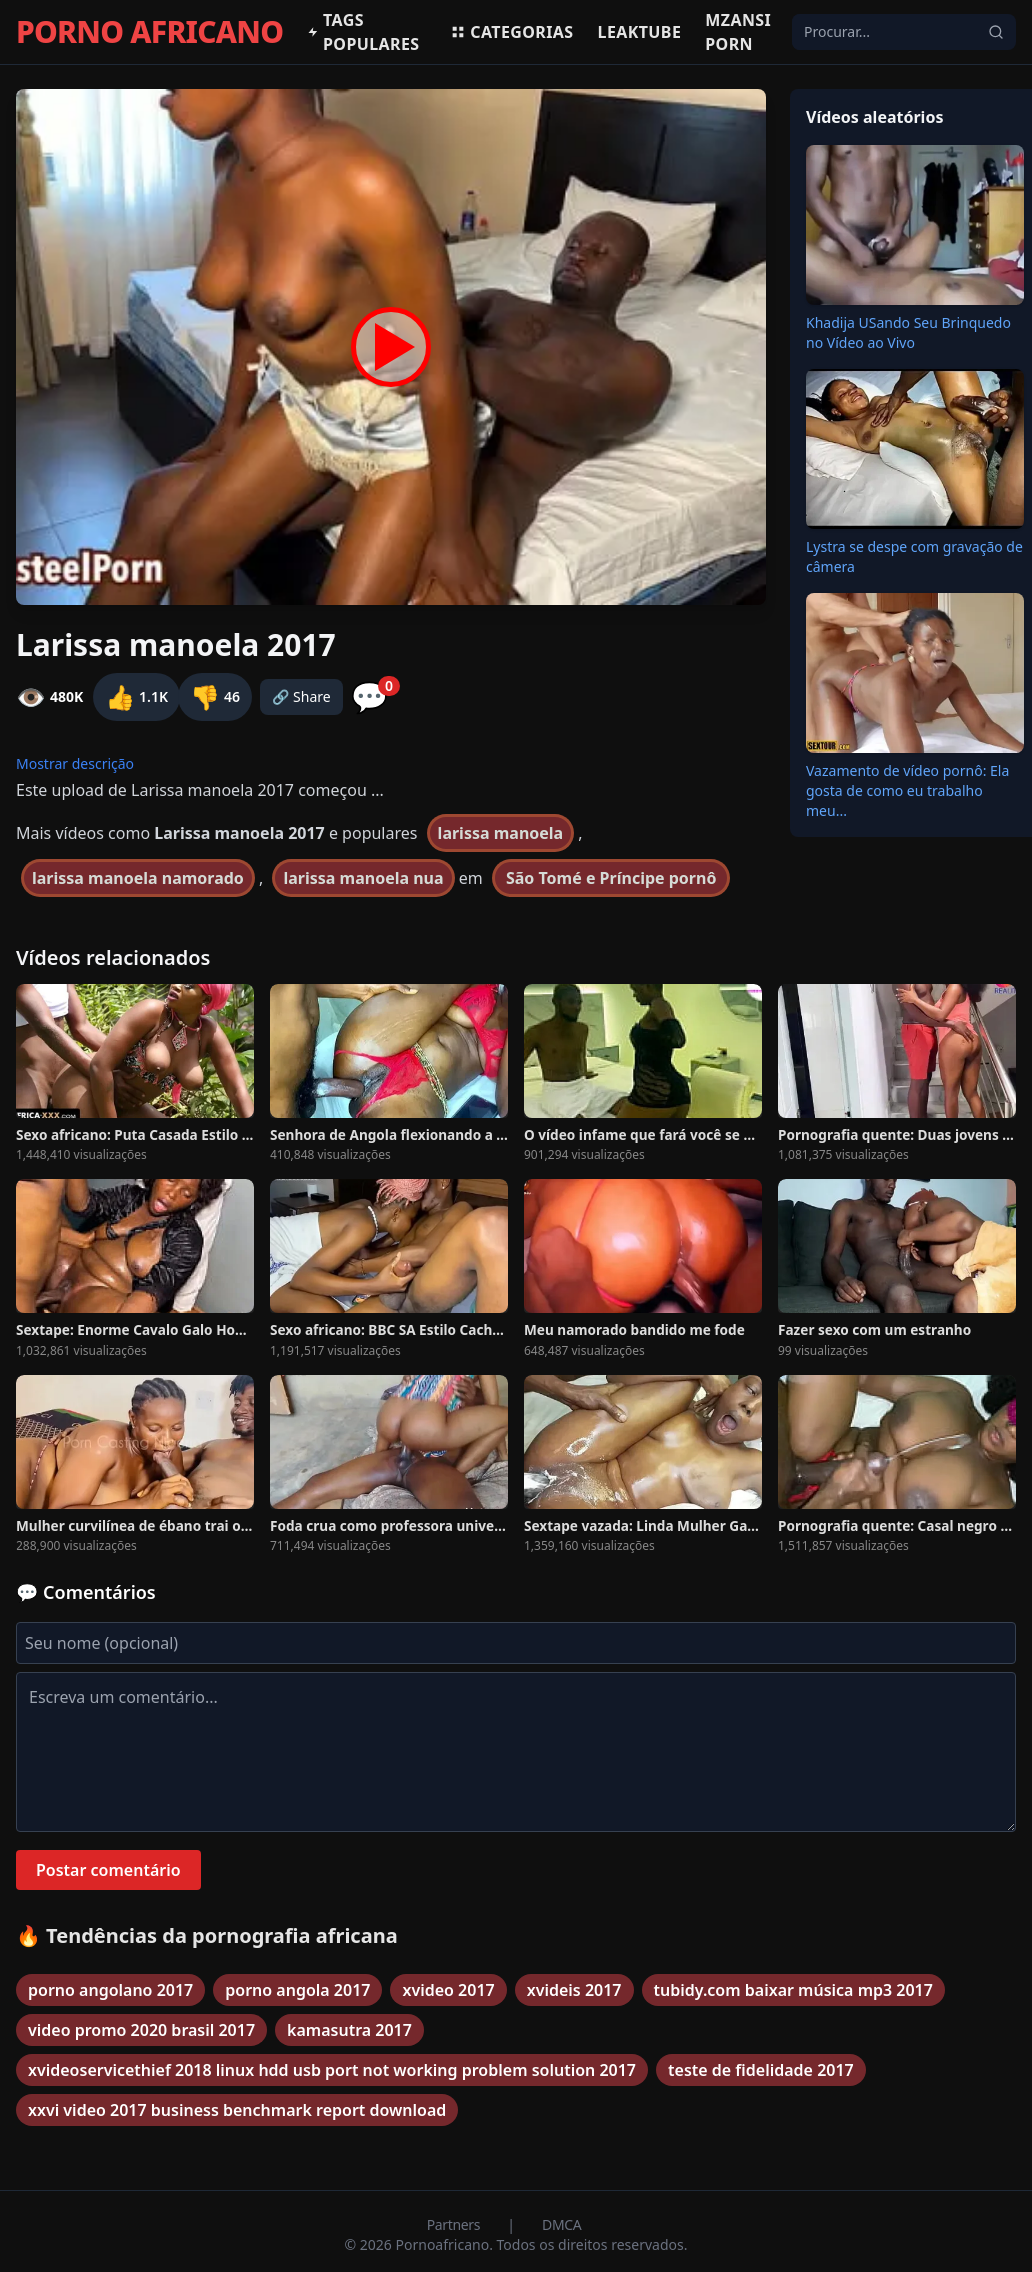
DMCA (561, 2224)
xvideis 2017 (574, 1990)
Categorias (511, 32)
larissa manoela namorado (138, 878)
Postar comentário (108, 1870)
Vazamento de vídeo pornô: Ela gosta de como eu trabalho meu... (907, 790)
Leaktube (640, 32)
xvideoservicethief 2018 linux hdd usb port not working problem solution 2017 (332, 2070)
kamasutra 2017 (349, 2030)
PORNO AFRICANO (149, 32)
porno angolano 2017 (110, 1990)
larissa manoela (501, 833)
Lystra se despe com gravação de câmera (914, 556)
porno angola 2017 (297, 1990)
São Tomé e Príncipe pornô (611, 878)
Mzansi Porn (738, 32)
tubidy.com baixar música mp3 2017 (793, 1990)
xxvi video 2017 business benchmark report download (237, 2110)
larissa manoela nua (363, 878)
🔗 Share (301, 696)
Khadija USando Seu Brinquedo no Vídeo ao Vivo (908, 332)
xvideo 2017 (448, 1990)
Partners (455, 2224)
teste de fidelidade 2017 (761, 2070)
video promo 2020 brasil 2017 (141, 2030)
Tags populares (363, 32)
